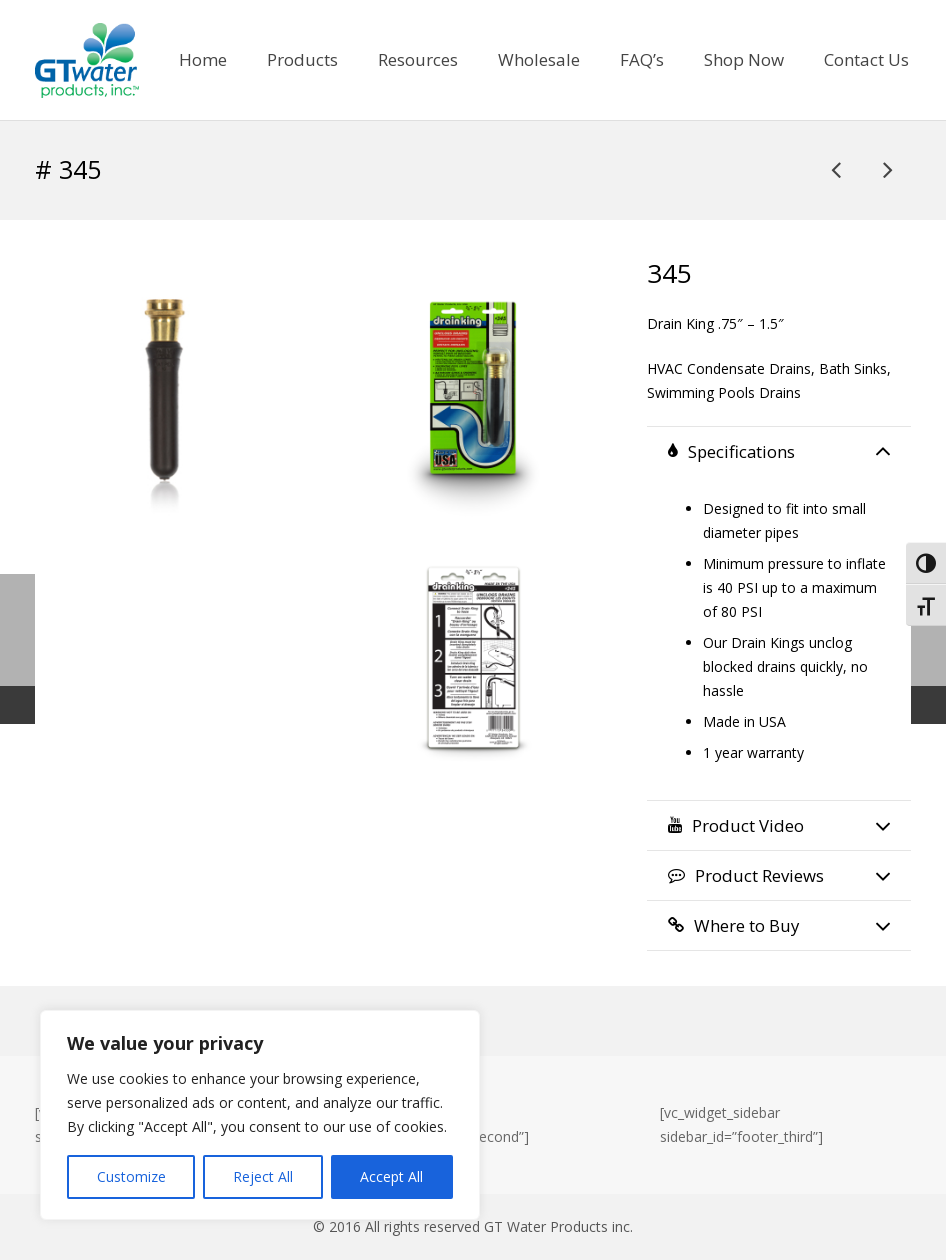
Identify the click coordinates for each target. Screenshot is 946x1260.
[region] (260, 1115)
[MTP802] (837, 169)
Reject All (263, 1176)
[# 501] (886, 169)
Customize (131, 1176)
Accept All (391, 1176)
